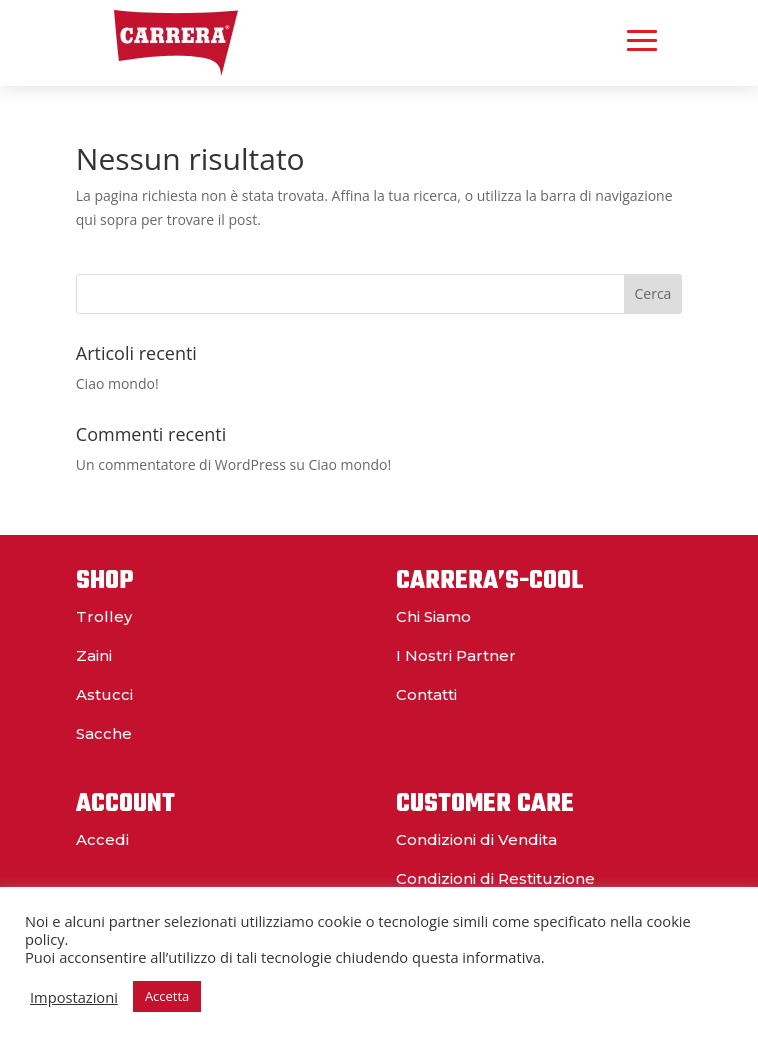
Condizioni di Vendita (476, 839)
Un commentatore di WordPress (181, 464)
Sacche (104, 733)
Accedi (102, 839)
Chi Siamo (433, 616)
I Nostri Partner (456, 655)
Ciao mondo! (117, 383)
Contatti (426, 694)
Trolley (104, 616)
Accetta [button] (167, 996)
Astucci (104, 694)
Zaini (94, 655)
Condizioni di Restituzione (495, 878)
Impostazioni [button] (74, 997)
